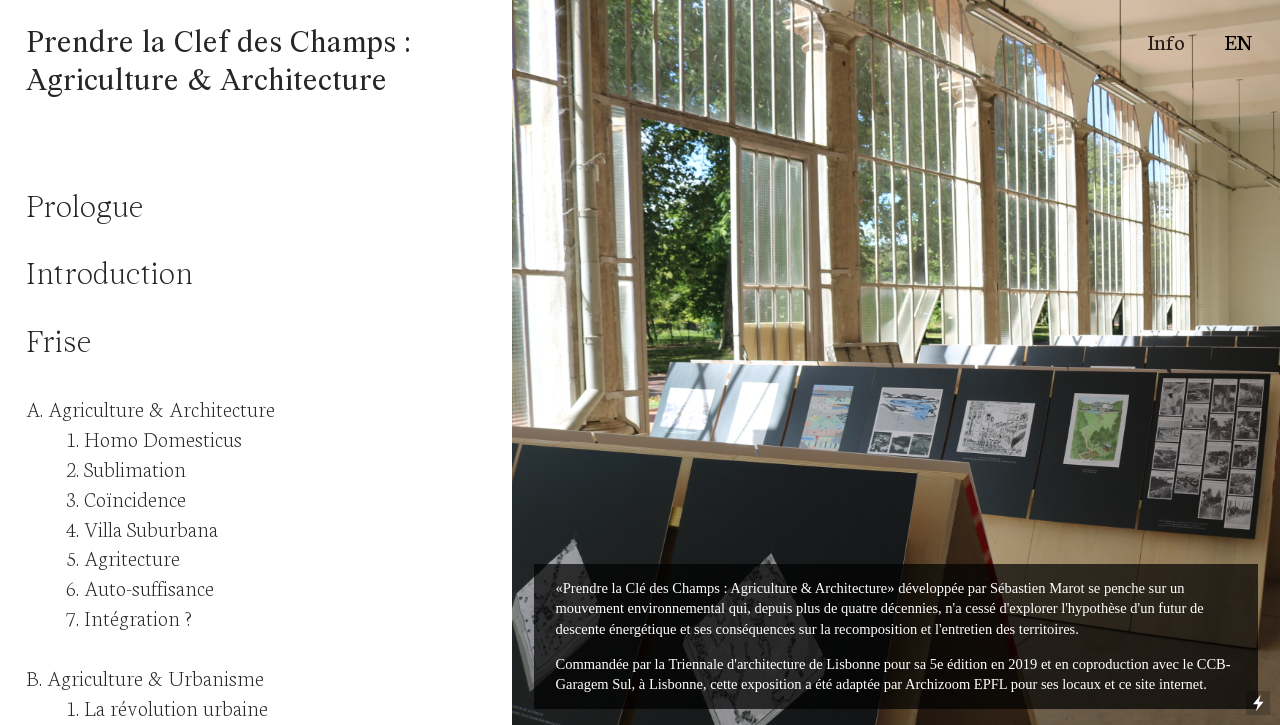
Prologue (84, 209)
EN (1238, 40)
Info (1166, 40)
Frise (58, 344)
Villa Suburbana (151, 527)
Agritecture (132, 556)
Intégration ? (138, 616)
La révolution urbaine (176, 706)
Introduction (109, 276)
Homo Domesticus (163, 437)
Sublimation (135, 467)
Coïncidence (135, 497)
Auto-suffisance (149, 586)
